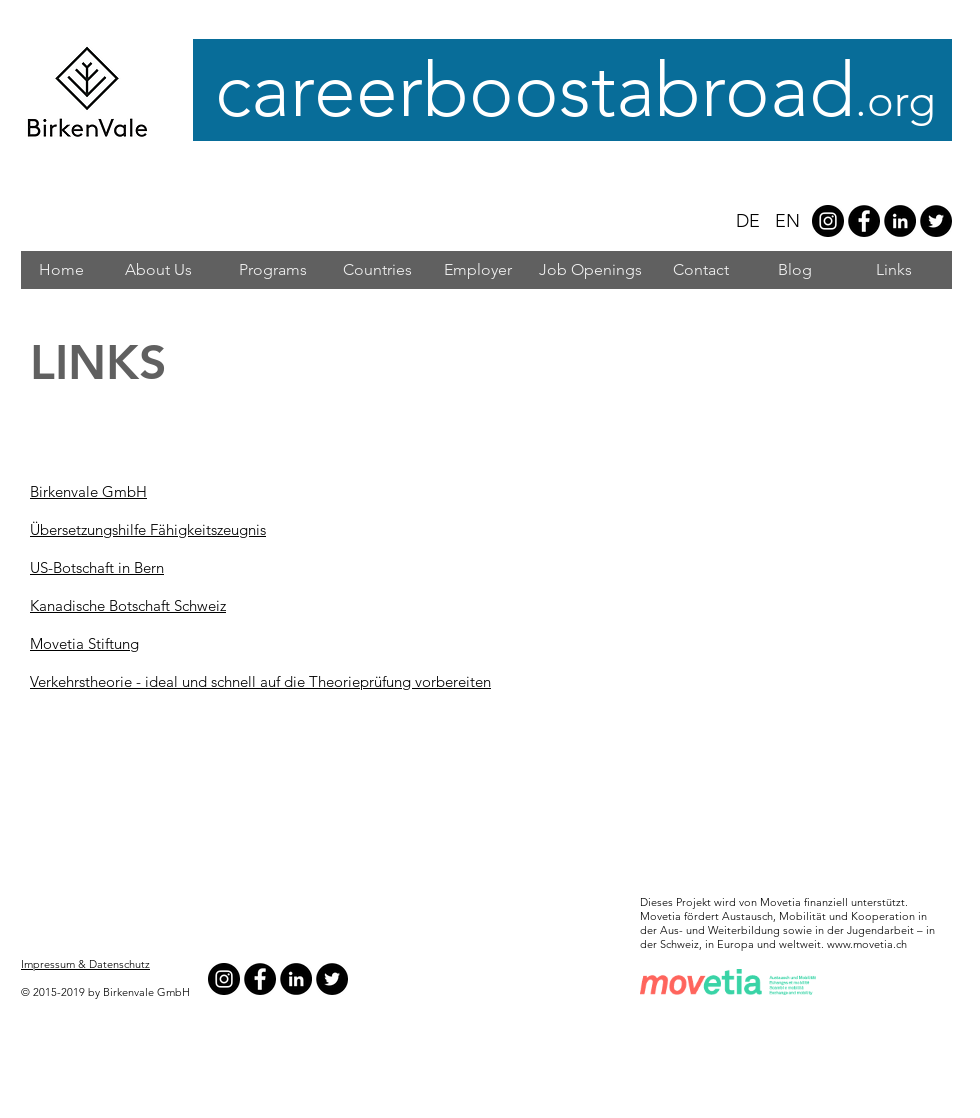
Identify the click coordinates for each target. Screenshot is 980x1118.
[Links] (893, 270)
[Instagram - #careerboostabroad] (828, 221)
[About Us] (158, 270)
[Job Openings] (590, 270)
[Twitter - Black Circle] (936, 221)
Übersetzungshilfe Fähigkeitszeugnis (148, 529)
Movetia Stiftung (84, 643)
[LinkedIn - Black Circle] (900, 221)
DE (748, 221)
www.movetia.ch (867, 944)
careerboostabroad (581, 90)
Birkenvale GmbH (88, 491)
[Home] (61, 270)
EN (787, 221)
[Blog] (794, 270)
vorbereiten (453, 681)
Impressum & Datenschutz (85, 964)
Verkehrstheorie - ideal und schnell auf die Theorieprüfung (222, 681)
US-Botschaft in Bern (97, 567)
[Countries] (377, 270)
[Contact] (701, 270)
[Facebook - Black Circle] (864, 221)
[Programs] (273, 270)
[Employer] (478, 270)
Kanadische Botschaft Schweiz (128, 605)
